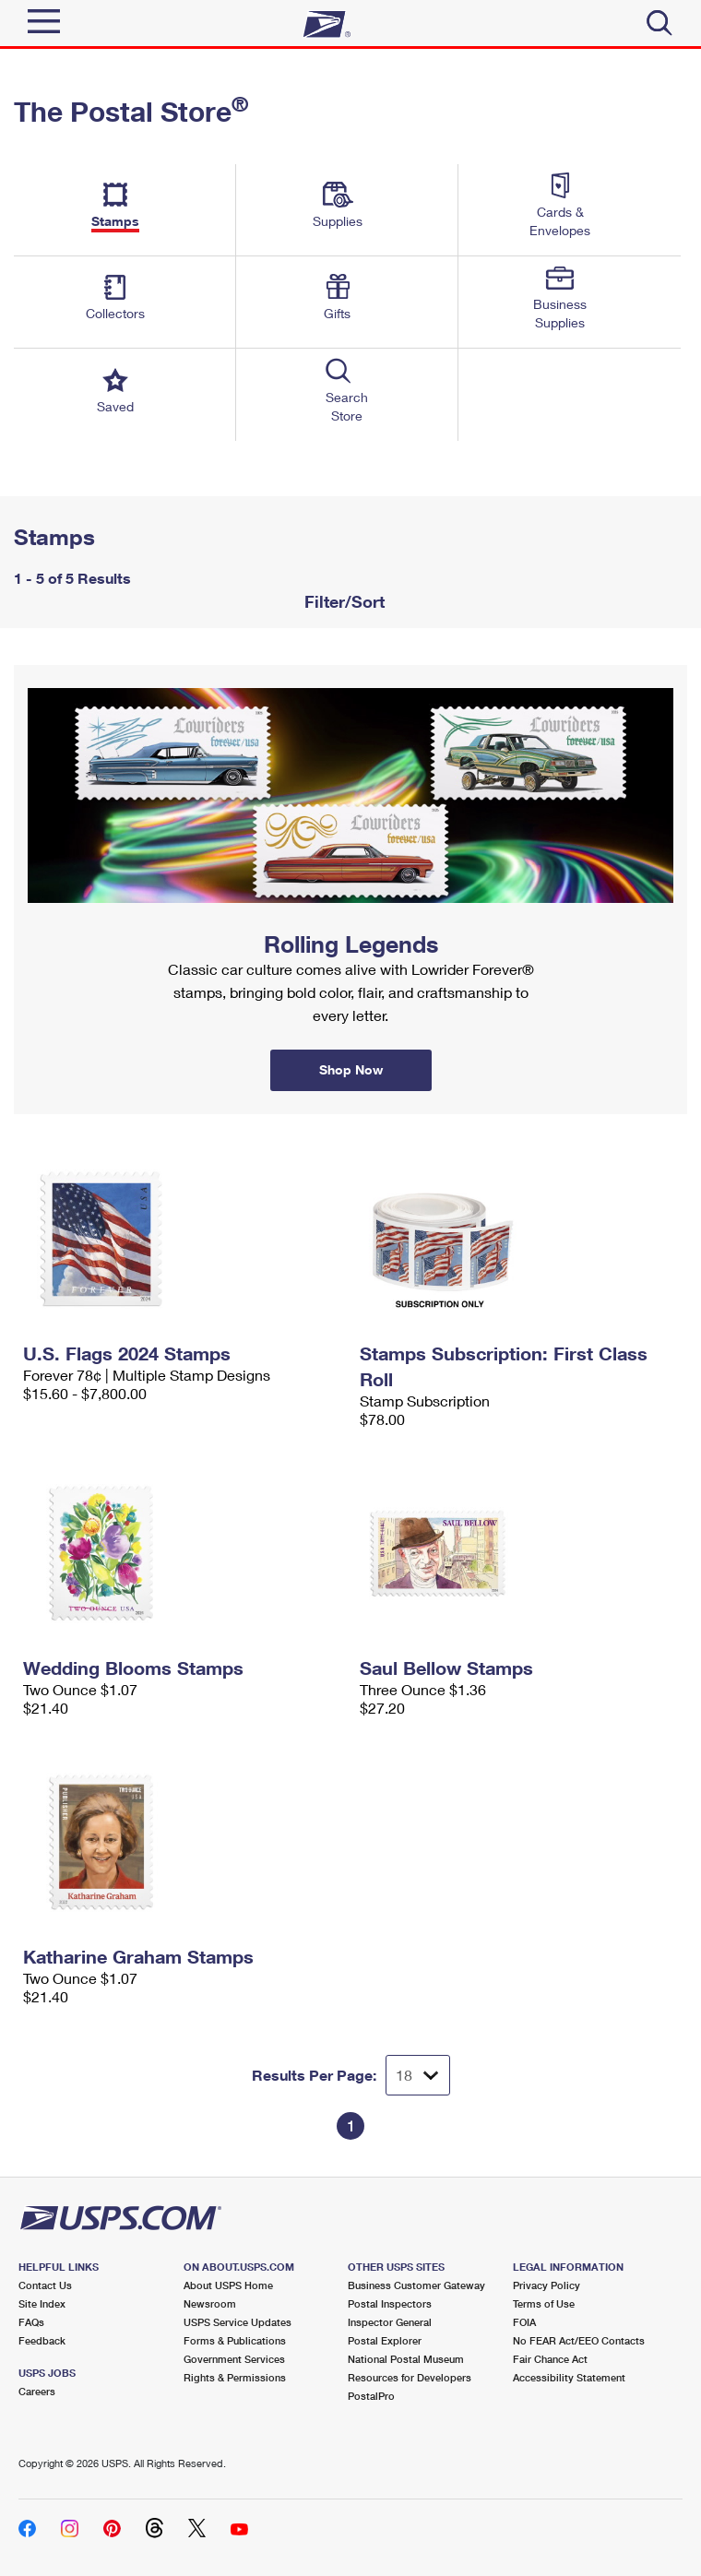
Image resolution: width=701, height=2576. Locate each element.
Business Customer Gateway (416, 2285)
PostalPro (371, 2396)
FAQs (31, 2322)
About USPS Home (228, 2285)
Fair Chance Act (550, 2359)
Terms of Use (544, 2303)
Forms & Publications (235, 2340)
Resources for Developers (409, 2377)
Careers (36, 2391)
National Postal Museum (406, 2359)
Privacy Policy (546, 2285)
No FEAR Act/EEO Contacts (579, 2340)
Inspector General (390, 2322)
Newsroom (210, 2303)
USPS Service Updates (237, 2322)
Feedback (41, 2340)
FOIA (524, 2322)
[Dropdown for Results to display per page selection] (418, 2075)
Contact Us (45, 2285)
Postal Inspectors (390, 2303)
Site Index (41, 2303)
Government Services (234, 2359)
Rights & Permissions (235, 2377)
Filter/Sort (342, 601)
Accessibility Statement (569, 2377)
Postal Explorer (385, 2340)
